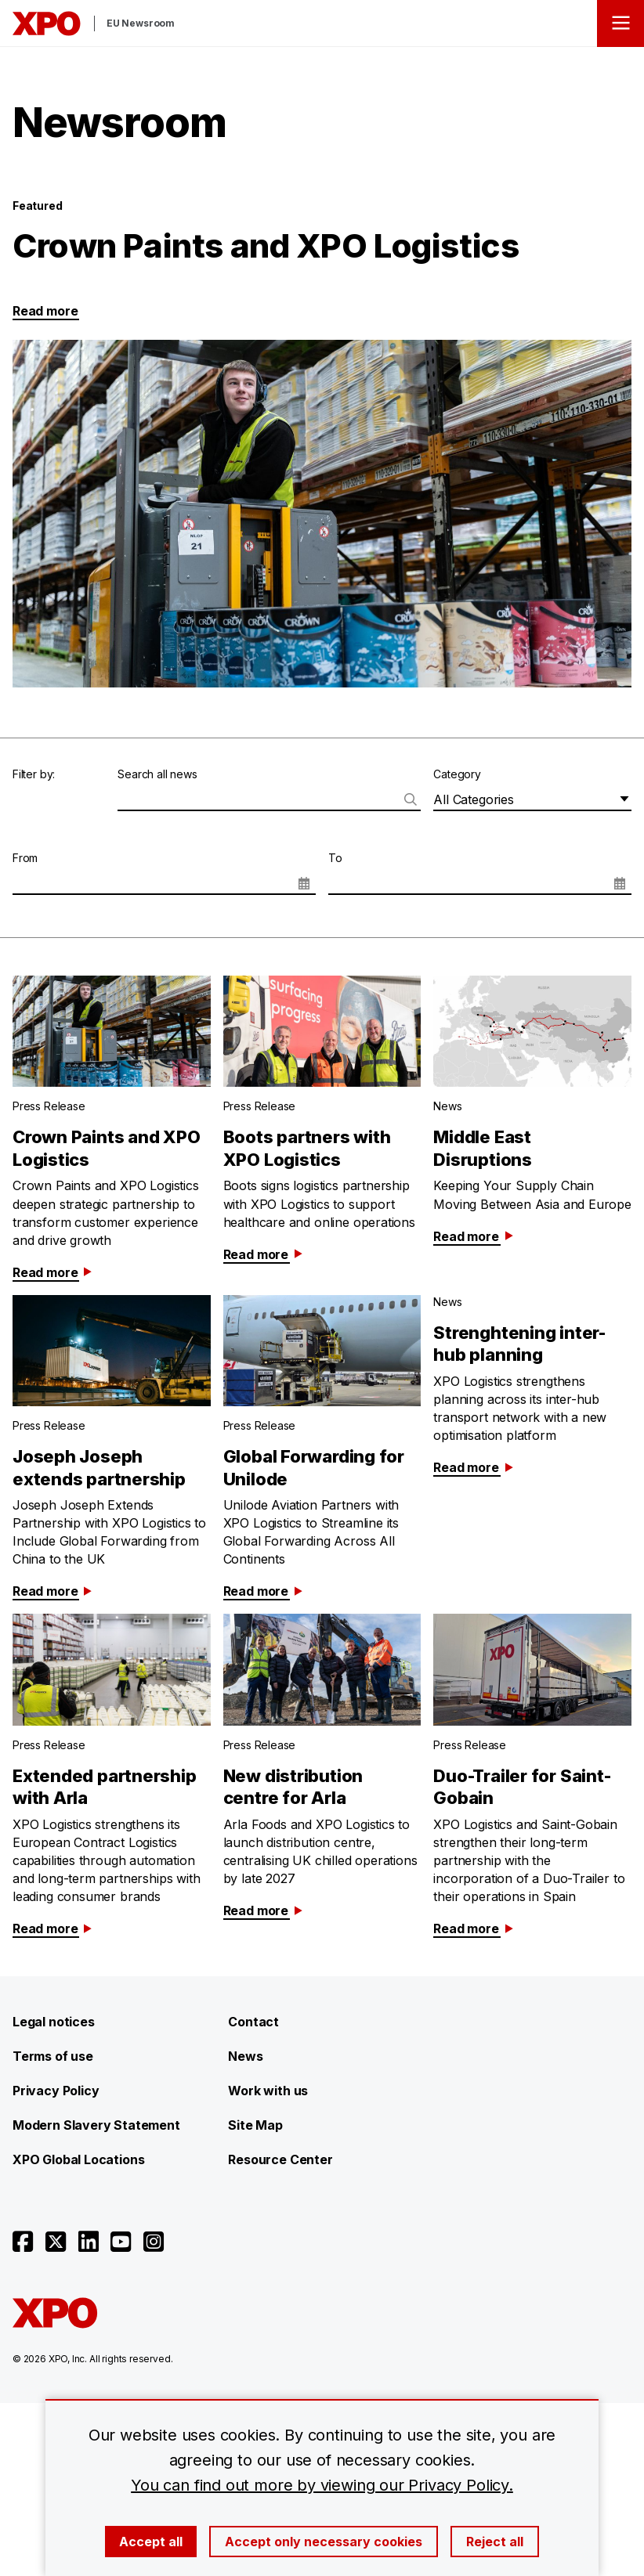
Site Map (255, 2125)
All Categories (473, 799)
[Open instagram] (153, 2241)
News (245, 2056)
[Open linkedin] (88, 2241)
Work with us (268, 2090)
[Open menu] (620, 23)
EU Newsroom (141, 23)
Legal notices (54, 2021)
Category (457, 774)
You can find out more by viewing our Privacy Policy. (322, 2485)
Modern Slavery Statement (96, 2125)
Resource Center (280, 2159)
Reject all (494, 2541)
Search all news (157, 774)
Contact (253, 2021)
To (335, 857)
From (25, 857)
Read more (45, 311)
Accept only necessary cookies (323, 2541)
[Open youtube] (120, 2241)
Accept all (151, 2541)
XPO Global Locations (78, 2159)
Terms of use (53, 2056)
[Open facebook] (23, 2241)
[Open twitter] (55, 2241)
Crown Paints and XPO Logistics (266, 245)
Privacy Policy (56, 2090)
